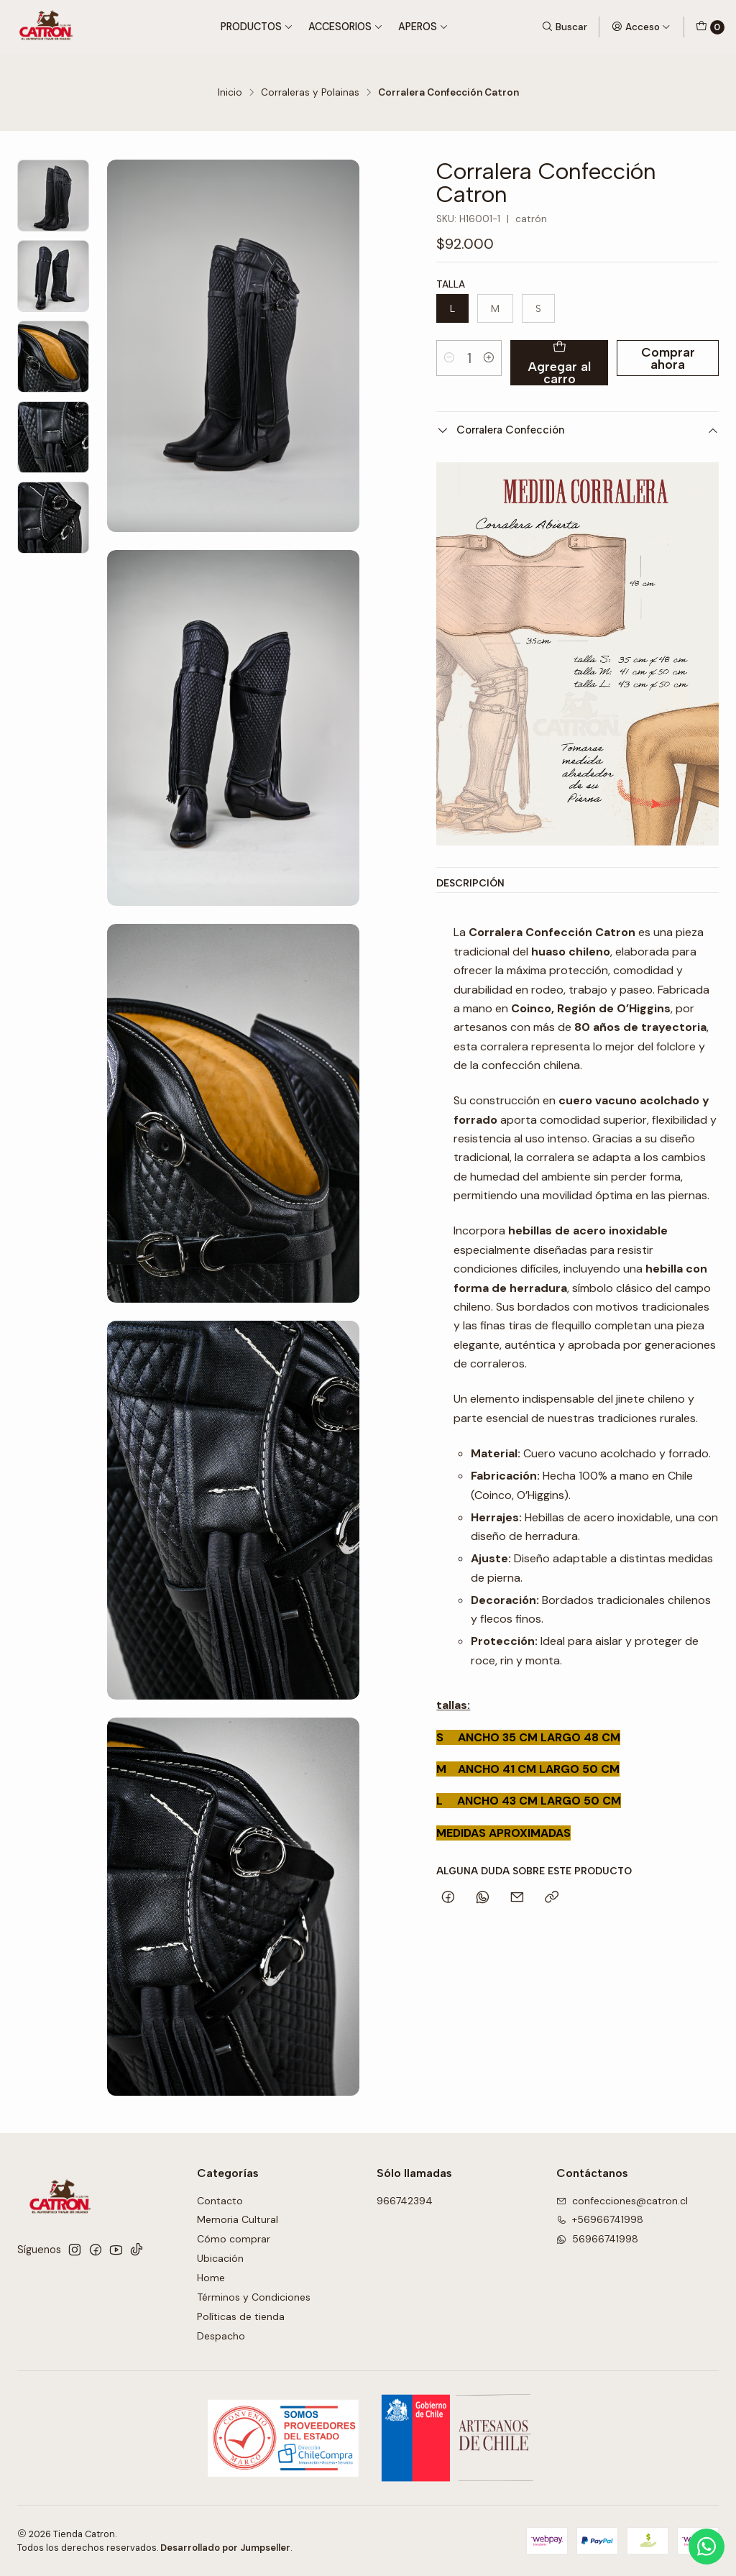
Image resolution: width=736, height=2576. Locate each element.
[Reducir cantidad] (449, 358)
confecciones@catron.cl (622, 2200)
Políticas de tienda (241, 2316)
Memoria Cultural (237, 2219)
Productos (257, 26)
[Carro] (710, 27)
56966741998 (597, 2238)
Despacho (221, 2335)
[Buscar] (564, 27)
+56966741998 (599, 2219)
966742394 (405, 2200)
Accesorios (345, 26)
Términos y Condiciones (253, 2297)
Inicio (230, 93)
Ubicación (220, 2258)
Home (211, 2277)
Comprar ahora (668, 358)
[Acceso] (641, 27)
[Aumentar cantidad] (489, 358)
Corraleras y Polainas (310, 93)
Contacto (220, 2200)
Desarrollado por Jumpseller (225, 2547)
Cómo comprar (233, 2238)
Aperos (423, 26)
